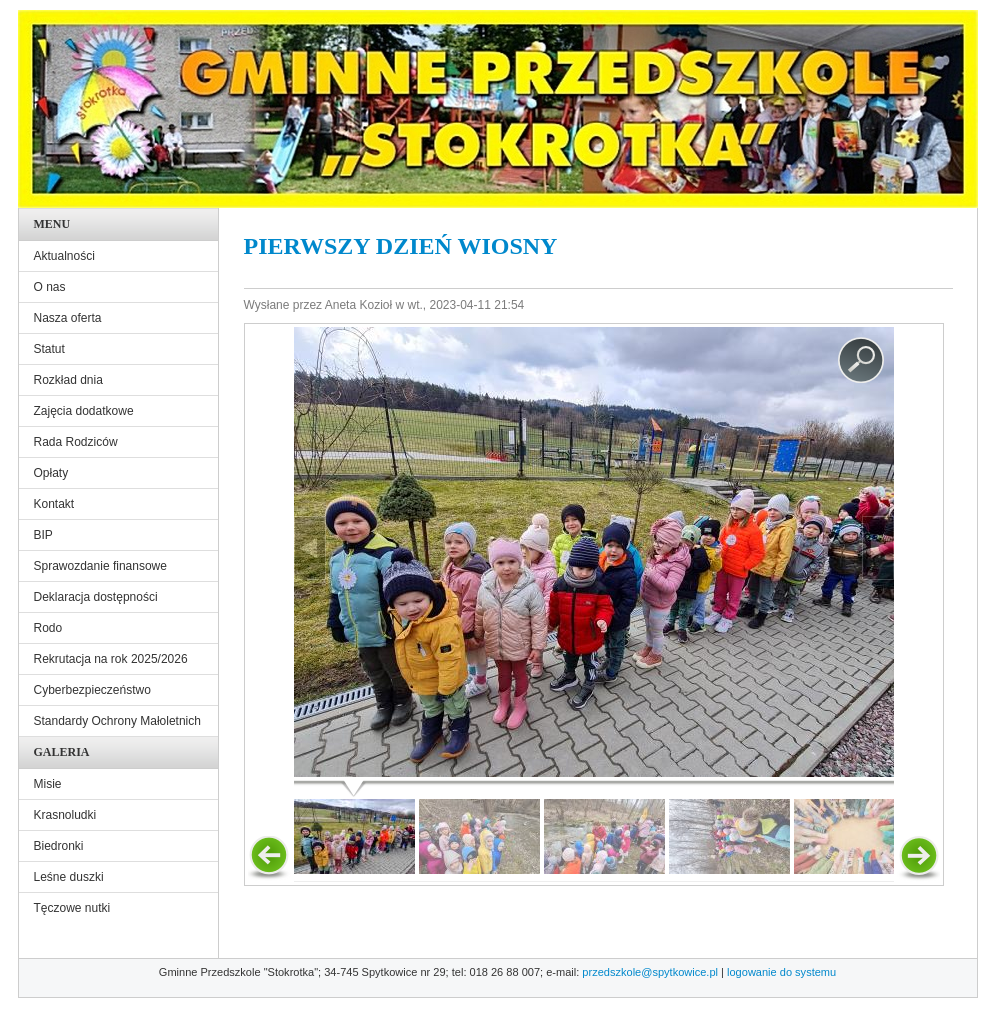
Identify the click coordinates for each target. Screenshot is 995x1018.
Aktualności (64, 256)
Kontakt (54, 504)
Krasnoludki (65, 815)
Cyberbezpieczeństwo (92, 690)
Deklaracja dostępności (96, 597)
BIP (43, 535)
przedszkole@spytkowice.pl (650, 972)
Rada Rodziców (76, 442)
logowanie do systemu (781, 972)
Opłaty (51, 473)
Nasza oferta (68, 318)
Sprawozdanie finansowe (100, 566)
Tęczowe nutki (72, 908)
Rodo (48, 628)
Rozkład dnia (68, 380)
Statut (49, 349)
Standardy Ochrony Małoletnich (117, 721)
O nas (50, 287)
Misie (48, 784)
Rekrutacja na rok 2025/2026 (111, 659)
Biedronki (59, 846)
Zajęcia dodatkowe (84, 411)
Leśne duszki (69, 877)
